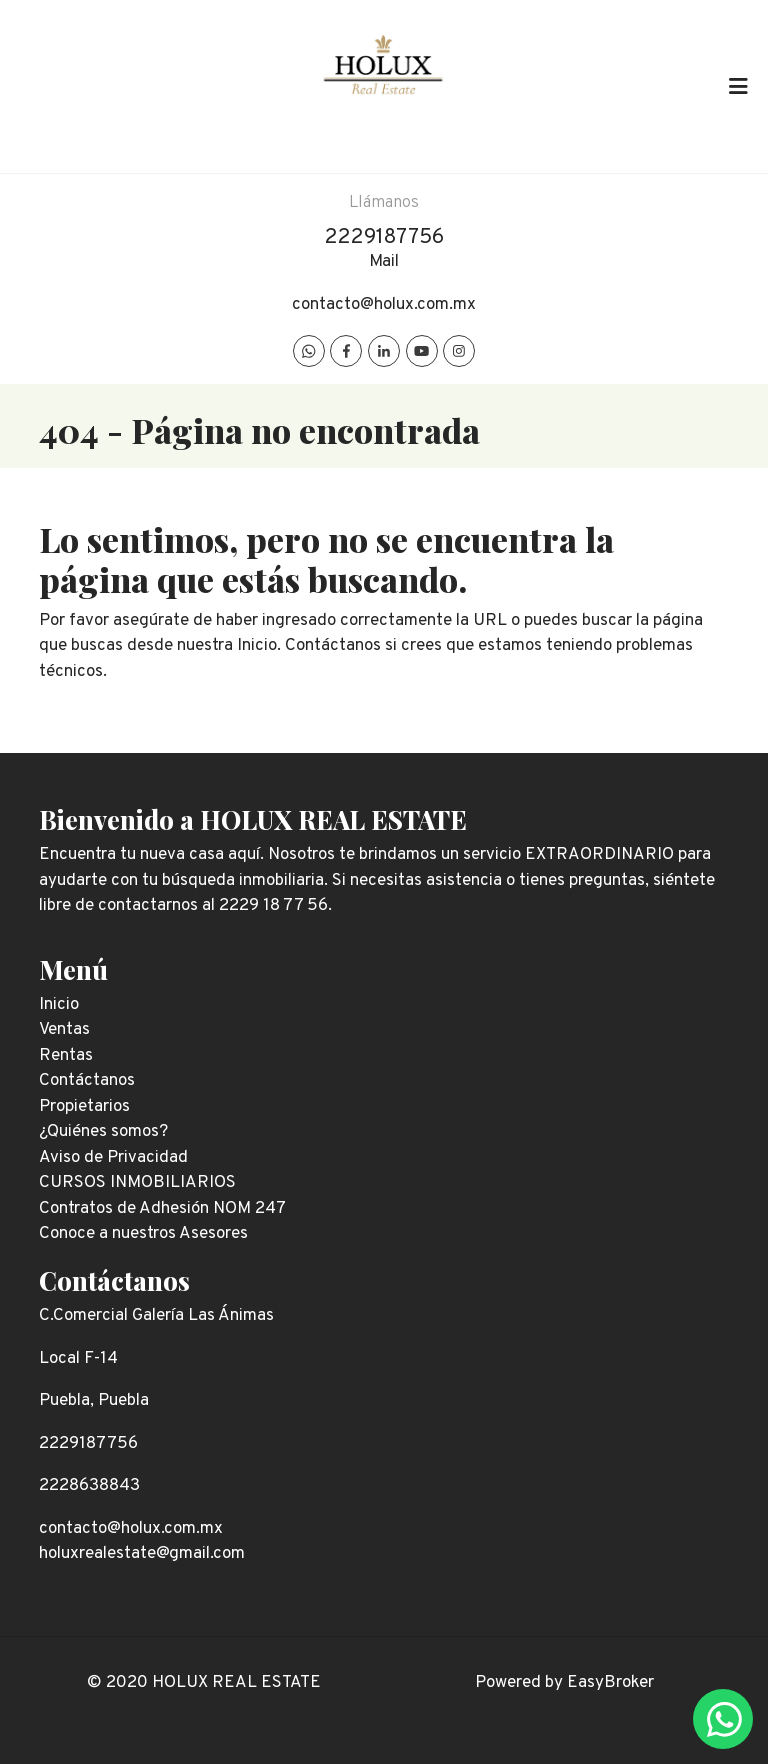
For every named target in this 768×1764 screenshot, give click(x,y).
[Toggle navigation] (738, 86)
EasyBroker (610, 1683)
